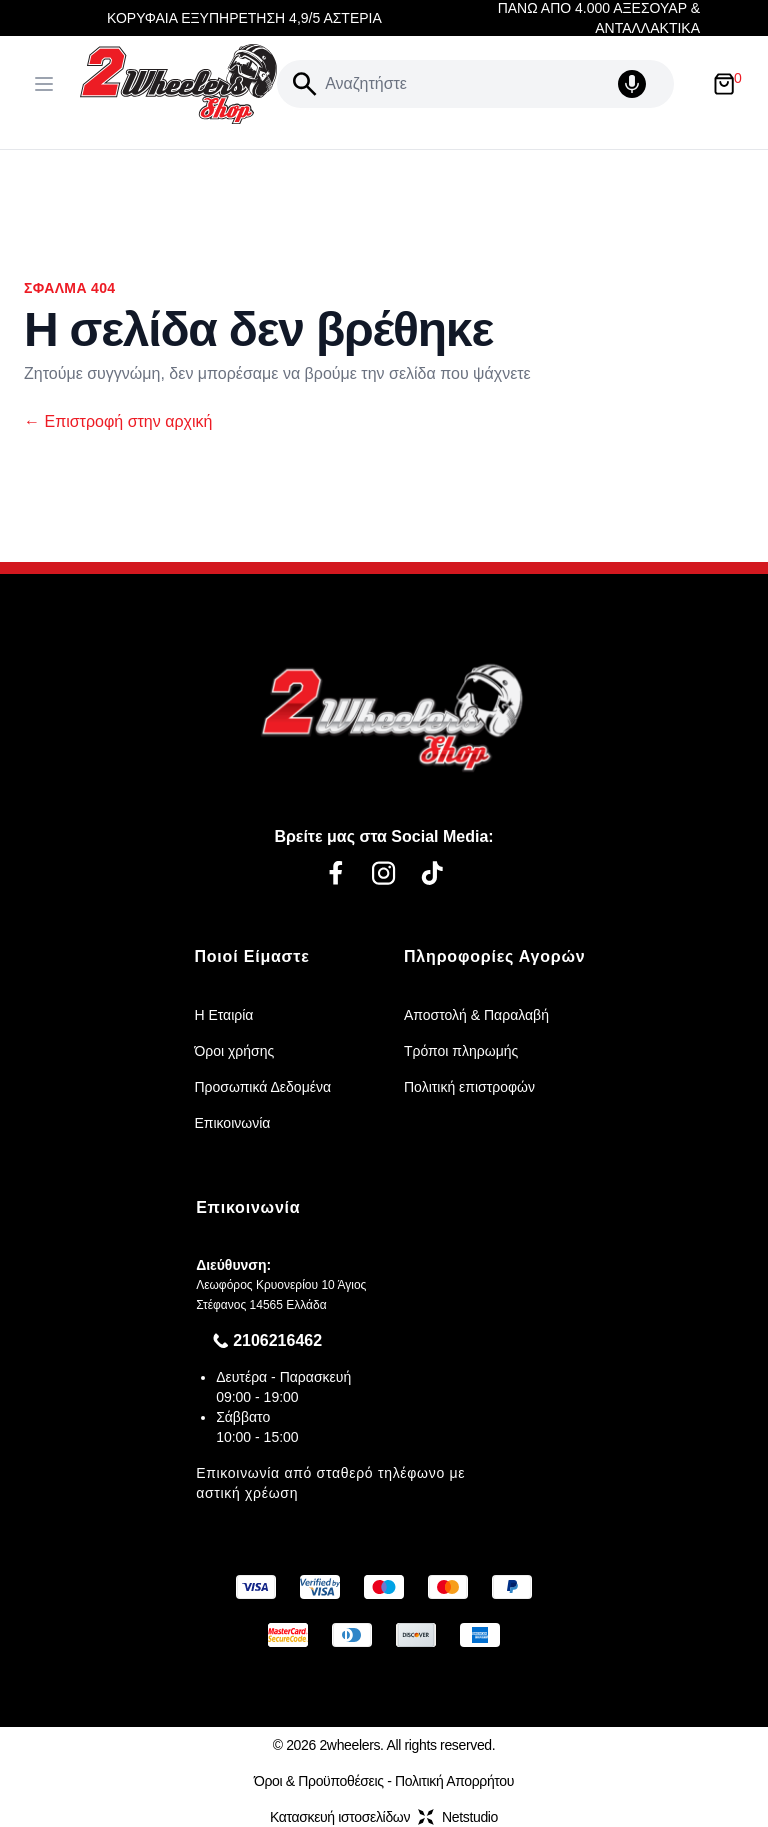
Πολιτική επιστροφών (469, 1087)
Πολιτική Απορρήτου (454, 1781)
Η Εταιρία (223, 1015)
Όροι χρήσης (234, 1051)
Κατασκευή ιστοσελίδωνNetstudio (384, 1817)
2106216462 (277, 1340)
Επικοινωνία (232, 1123)
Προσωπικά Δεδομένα (262, 1087)
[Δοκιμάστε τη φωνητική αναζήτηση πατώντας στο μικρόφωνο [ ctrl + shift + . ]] (642, 84)
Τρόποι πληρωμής (461, 1051)
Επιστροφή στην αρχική (118, 421)
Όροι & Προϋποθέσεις (319, 1781)
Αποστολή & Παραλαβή (476, 1015)
